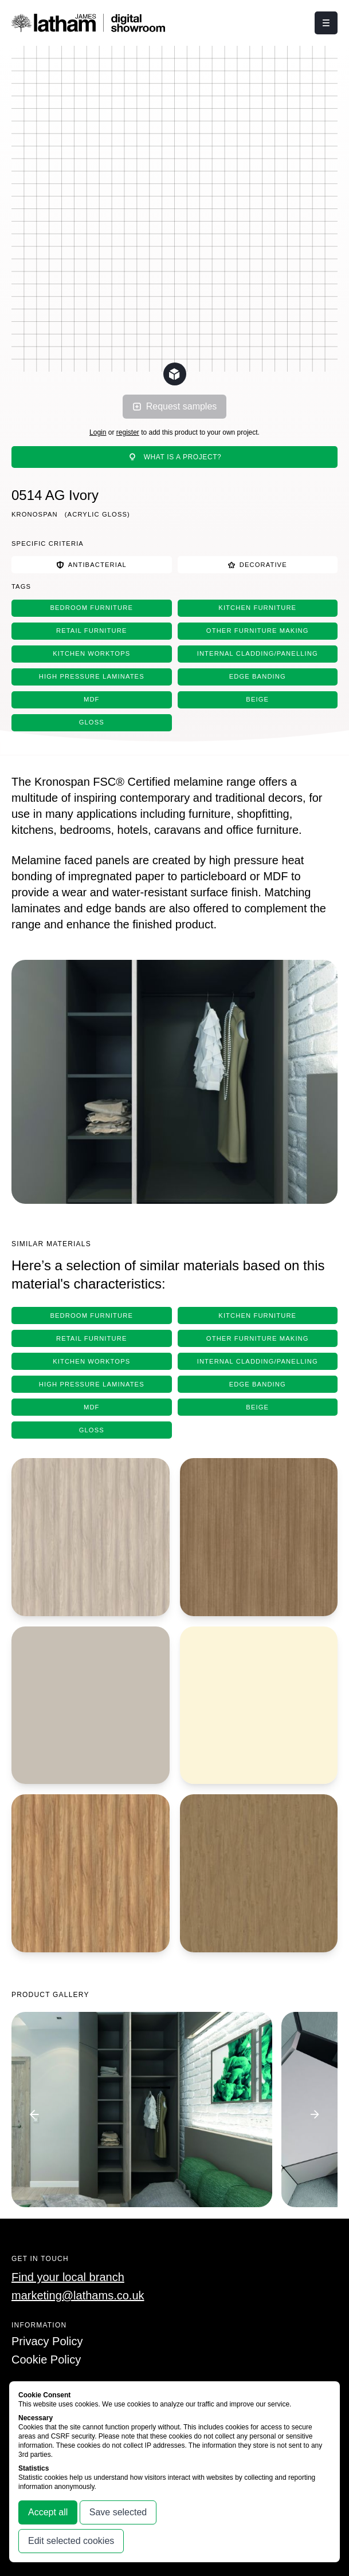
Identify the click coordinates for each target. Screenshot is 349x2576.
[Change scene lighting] (174, 374)
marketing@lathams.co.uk (77, 2295)
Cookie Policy (46, 2359)
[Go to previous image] (34, 2114)
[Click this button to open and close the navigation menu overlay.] (326, 22)
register (127, 432)
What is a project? (175, 457)
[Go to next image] (314, 2114)
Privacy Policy (47, 2341)
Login (97, 432)
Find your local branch (67, 2277)
